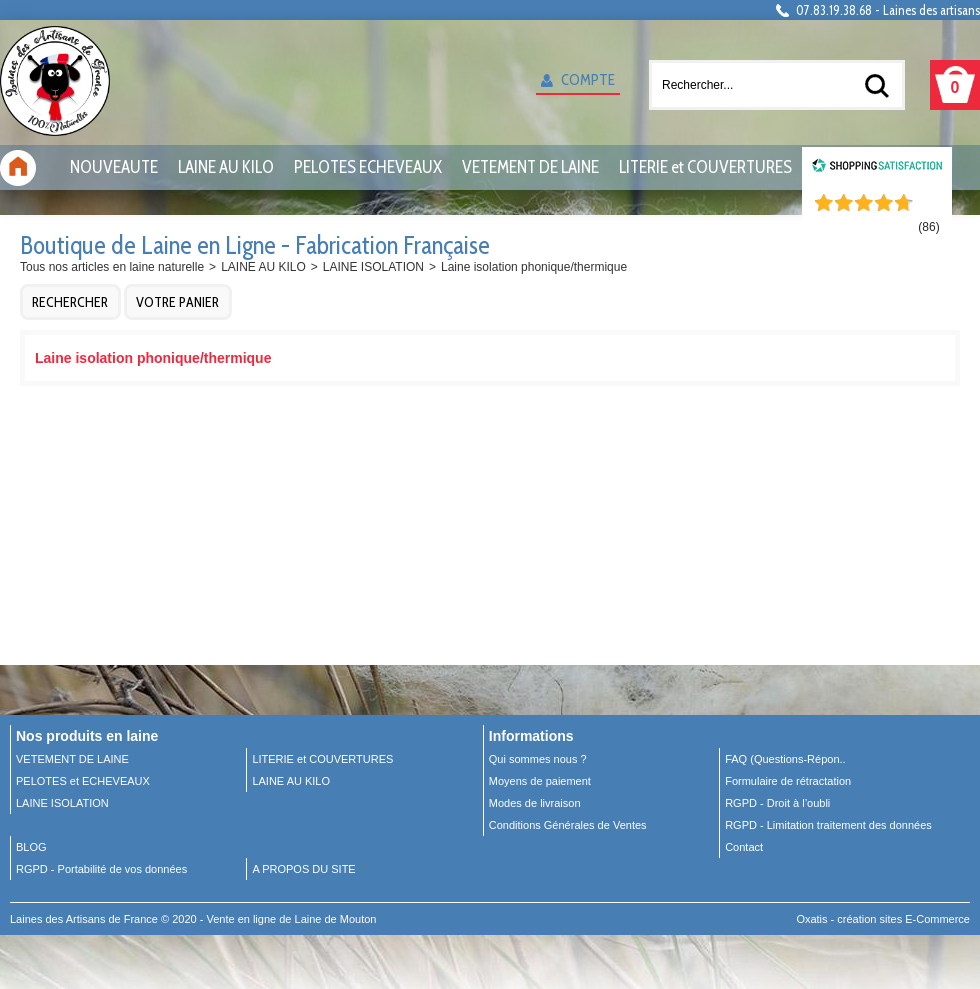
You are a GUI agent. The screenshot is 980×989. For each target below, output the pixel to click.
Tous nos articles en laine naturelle (112, 267)
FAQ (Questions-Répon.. (785, 759)
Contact (744, 847)
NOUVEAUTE (114, 167)
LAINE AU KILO (226, 167)
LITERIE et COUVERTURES (705, 167)
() (928, 227)
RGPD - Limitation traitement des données (828, 825)
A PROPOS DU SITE (303, 869)
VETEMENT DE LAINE (530, 167)
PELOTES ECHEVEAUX (368, 167)
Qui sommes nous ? (538, 759)
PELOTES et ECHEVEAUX (83, 781)
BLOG (31, 847)
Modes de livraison (535, 803)
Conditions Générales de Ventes (568, 825)
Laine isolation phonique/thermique (534, 267)
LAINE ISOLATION (373, 267)
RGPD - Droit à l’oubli (777, 803)
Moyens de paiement (540, 781)
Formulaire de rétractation (788, 781)
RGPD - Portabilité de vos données (101, 869)
